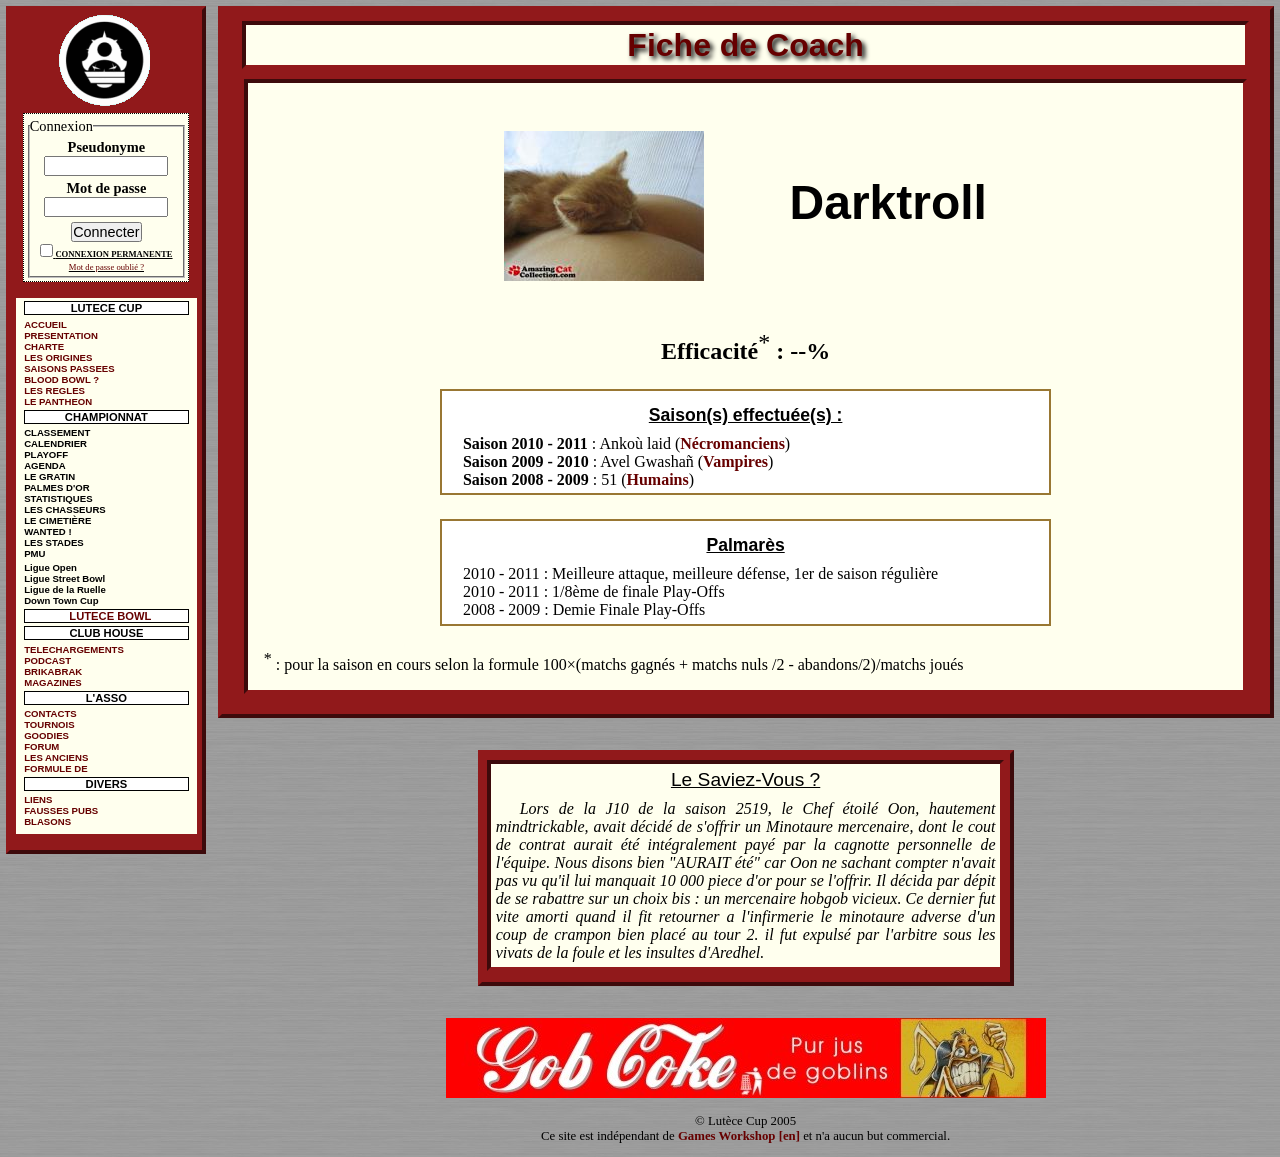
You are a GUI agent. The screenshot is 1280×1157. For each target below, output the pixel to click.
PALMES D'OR (57, 487)
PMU (34, 553)
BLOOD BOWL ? (61, 379)
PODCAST (47, 660)
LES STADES (54, 542)
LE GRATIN (49, 476)
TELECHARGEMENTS (74, 649)
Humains (658, 479)
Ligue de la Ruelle (65, 589)
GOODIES (46, 735)
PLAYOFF (46, 454)
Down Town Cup (61, 600)
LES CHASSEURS (65, 509)
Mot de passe (106, 188)
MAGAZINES (53, 682)
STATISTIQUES (58, 498)
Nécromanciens (732, 443)
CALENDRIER (55, 443)
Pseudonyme (107, 147)
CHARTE (44, 346)
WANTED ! (47, 531)
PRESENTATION (61, 335)
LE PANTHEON (58, 401)
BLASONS (47, 821)
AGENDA (45, 465)
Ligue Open (50, 567)
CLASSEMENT (57, 432)
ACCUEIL (45, 324)
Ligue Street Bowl (64, 578)
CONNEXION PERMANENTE (113, 254)
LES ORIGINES (58, 357)
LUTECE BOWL (110, 616)
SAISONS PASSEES (69, 368)
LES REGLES (54, 390)
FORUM (41, 746)
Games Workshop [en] (739, 1136)
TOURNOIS (49, 724)
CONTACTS (50, 713)
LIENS (38, 799)
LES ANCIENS (56, 757)
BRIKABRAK (53, 671)
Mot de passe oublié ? (106, 267)
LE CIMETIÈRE (57, 520)
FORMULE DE (55, 768)
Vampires (735, 461)
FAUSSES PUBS (61, 810)
